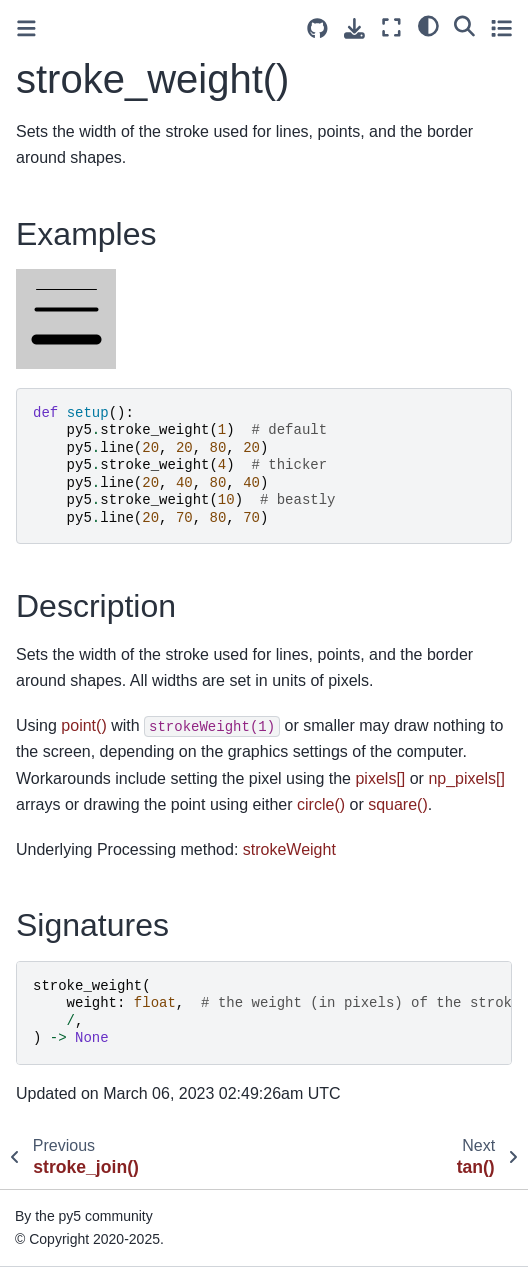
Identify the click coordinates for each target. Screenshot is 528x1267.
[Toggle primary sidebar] (26, 28)
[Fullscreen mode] (391, 27)
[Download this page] (354, 28)
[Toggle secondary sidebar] (501, 27)
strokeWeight (289, 849)
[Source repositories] (317, 28)
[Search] (464, 25)
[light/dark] (428, 25)
